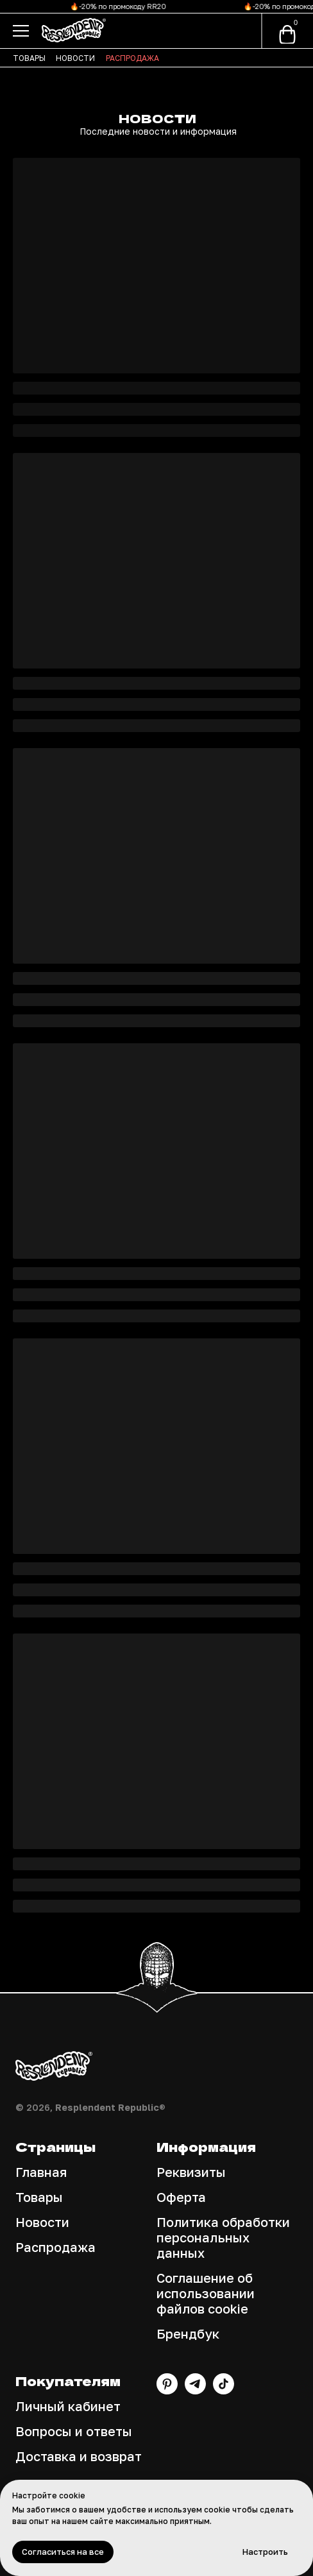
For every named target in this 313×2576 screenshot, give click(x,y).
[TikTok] (223, 2390)
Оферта (181, 2197)
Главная (41, 2171)
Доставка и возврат (78, 2456)
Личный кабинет (68, 2406)
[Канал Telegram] (195, 2390)
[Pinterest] (167, 2390)
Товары (39, 2197)
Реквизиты (191, 2171)
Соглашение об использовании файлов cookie (205, 2293)
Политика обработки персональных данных (223, 2237)
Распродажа (55, 2247)
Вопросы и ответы (73, 2431)
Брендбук (187, 2333)
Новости (42, 2222)
